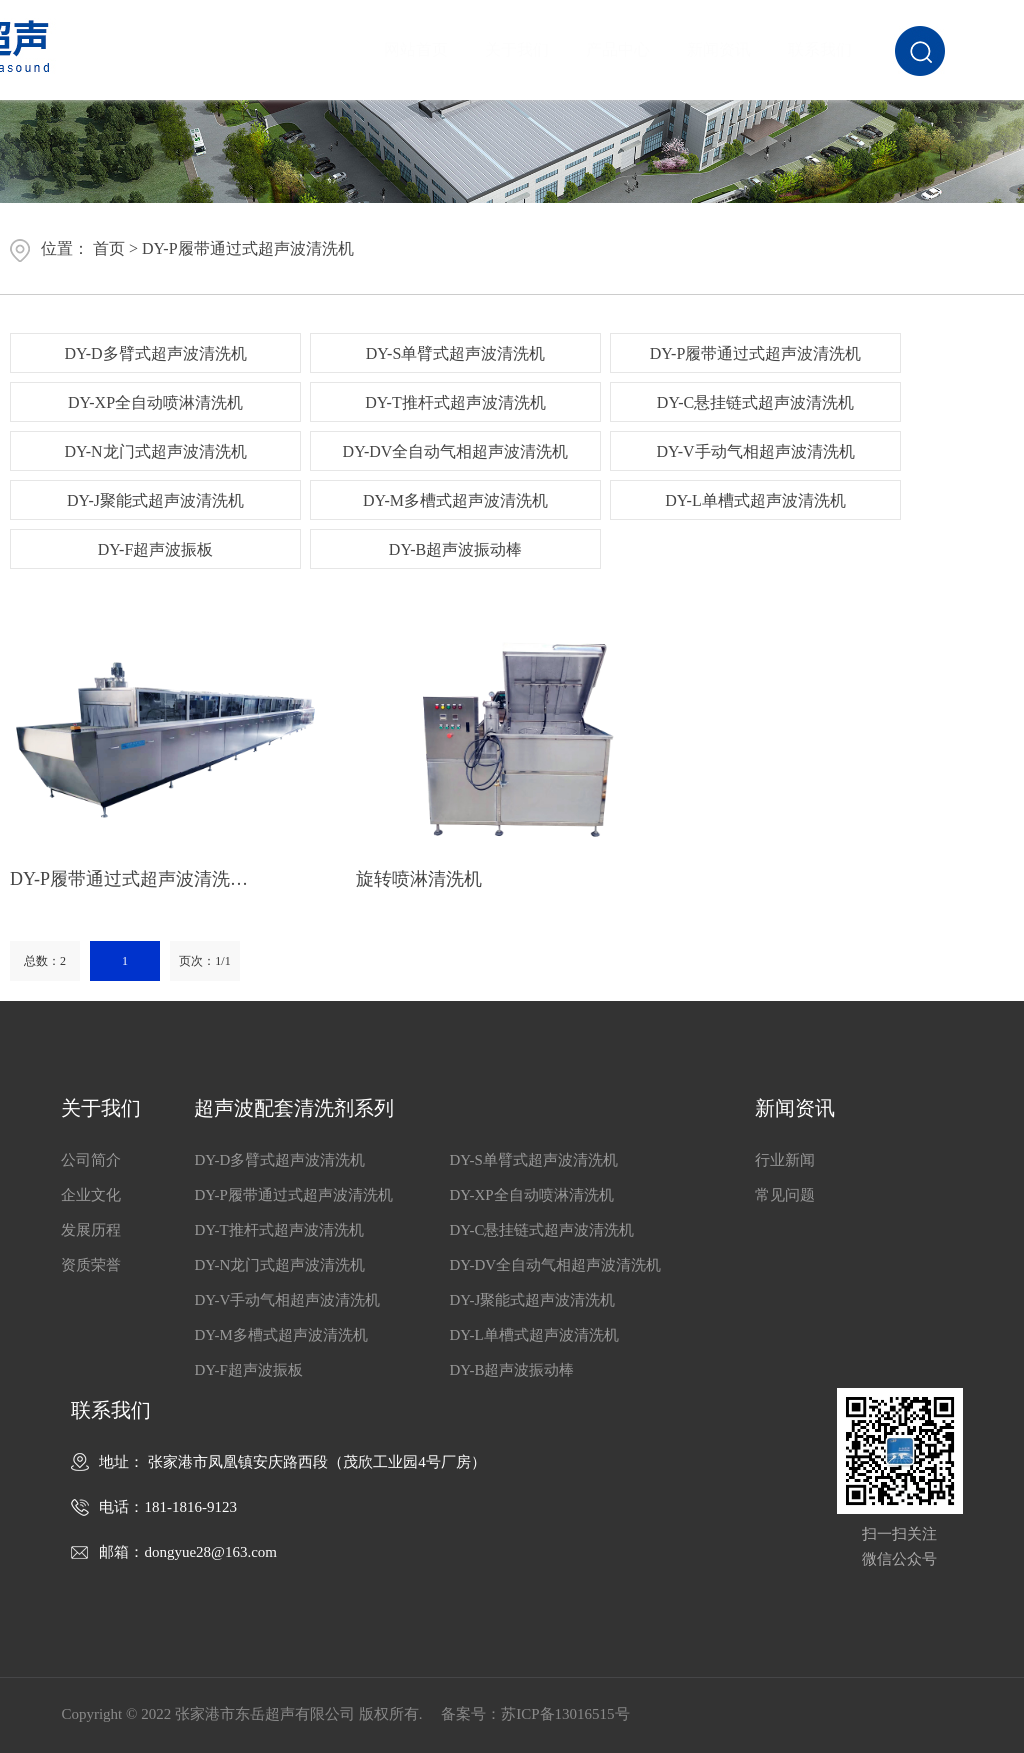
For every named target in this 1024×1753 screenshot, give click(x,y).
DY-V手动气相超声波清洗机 (755, 451)
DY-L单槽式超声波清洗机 (755, 500)
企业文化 (91, 1195)
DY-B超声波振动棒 (455, 549)
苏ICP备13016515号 (565, 1714)
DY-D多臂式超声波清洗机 (155, 353)
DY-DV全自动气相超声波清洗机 (456, 451)
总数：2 (45, 961)
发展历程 (91, 1230)
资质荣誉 (91, 1265)
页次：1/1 (204, 961)
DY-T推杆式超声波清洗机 (455, 402)
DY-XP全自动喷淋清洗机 (155, 402)
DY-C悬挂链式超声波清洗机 (755, 402)
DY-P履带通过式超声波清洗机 (248, 248)
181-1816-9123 (190, 1507)
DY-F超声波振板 (156, 549)
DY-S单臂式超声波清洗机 (456, 353)
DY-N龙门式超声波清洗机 (155, 451)
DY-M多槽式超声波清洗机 (455, 500)
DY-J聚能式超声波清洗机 (155, 500)
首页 (109, 248)
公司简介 (91, 1160)
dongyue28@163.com (210, 1552)
